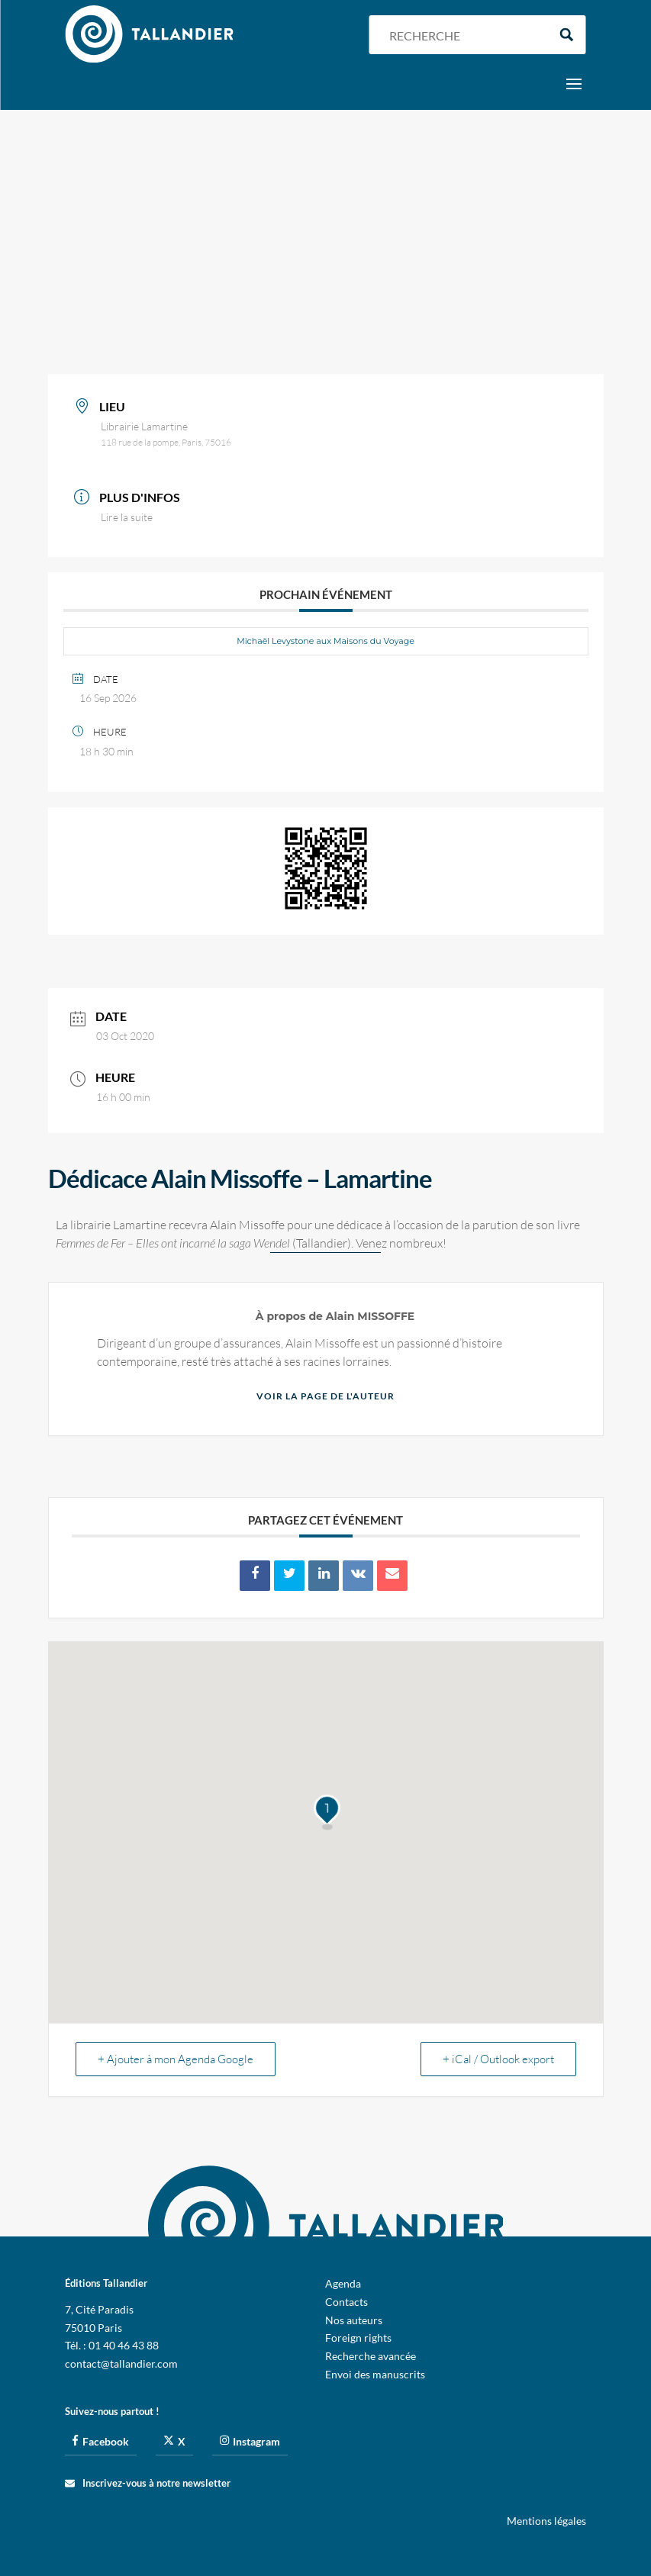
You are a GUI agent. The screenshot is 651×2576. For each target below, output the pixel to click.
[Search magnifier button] (566, 34)
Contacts (346, 2301)
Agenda (343, 2283)
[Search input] (464, 34)
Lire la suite (127, 516)
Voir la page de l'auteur (325, 1396)
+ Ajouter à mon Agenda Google (175, 2059)
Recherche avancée (370, 2355)
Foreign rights (358, 2337)
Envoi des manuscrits (375, 2374)
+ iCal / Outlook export (498, 2059)
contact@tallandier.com (121, 2363)
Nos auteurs (353, 2320)
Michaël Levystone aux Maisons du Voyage (325, 641)
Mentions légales (546, 2520)
